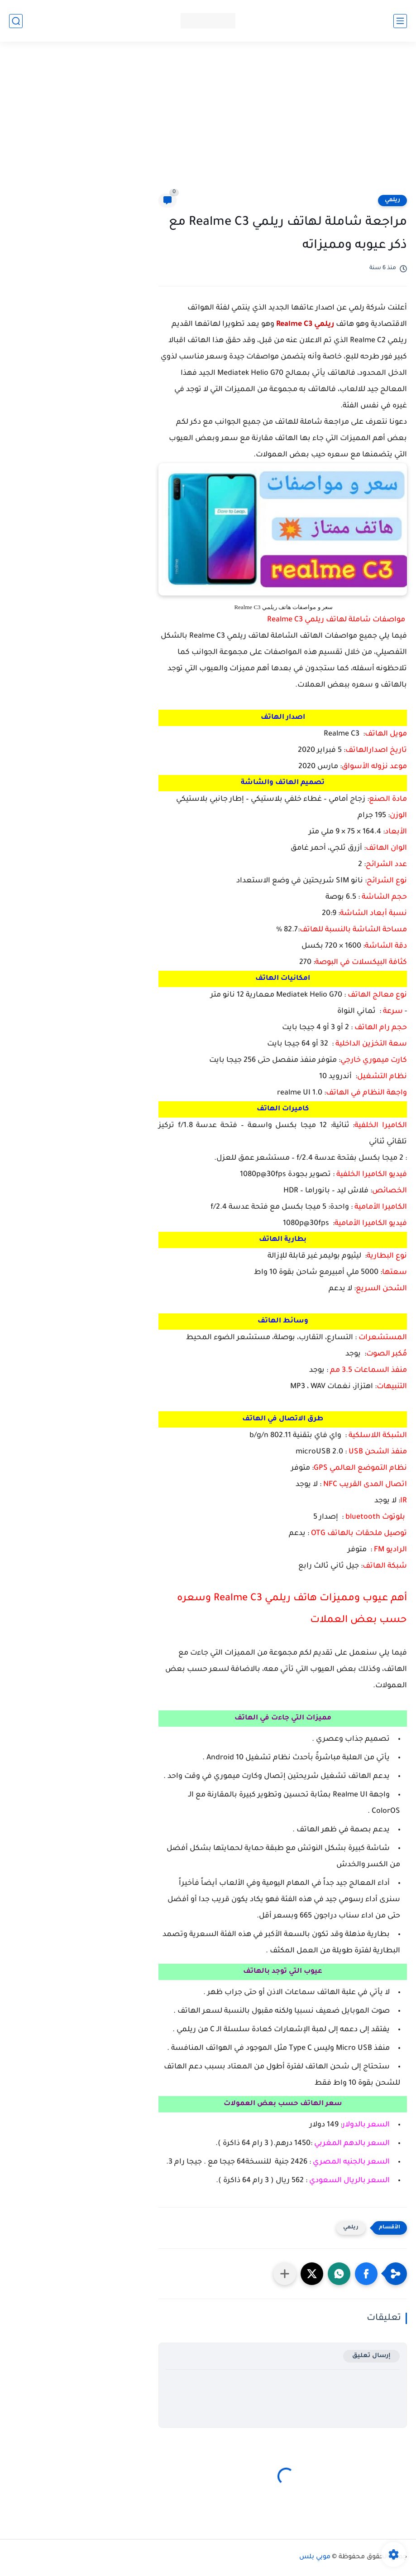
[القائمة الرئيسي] (400, 21)
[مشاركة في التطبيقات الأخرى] (284, 2273)
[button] (366, 2273)
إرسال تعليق (371, 2356)
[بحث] (16, 21)
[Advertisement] (208, 123)
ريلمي (392, 200)
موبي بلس (314, 2557)
